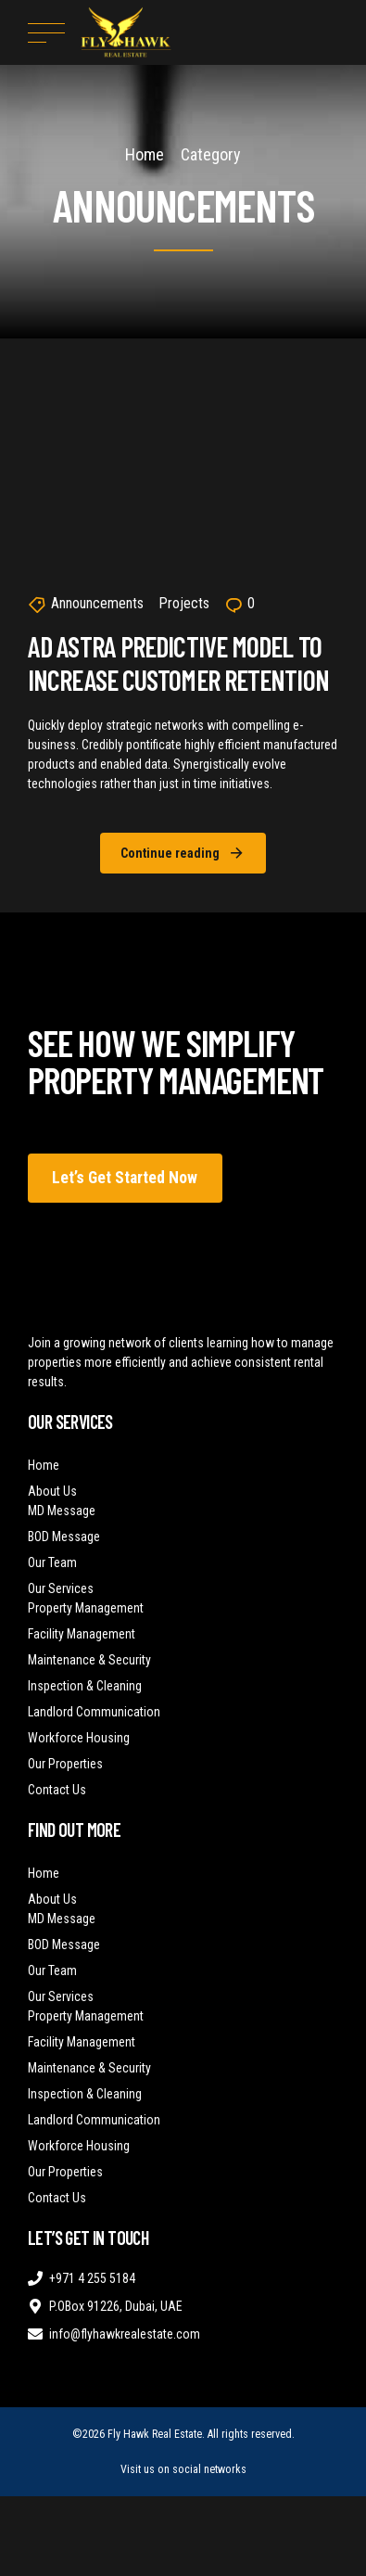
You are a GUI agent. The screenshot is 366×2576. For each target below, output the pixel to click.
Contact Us (57, 1789)
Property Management (86, 1607)
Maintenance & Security (89, 1659)
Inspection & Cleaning (85, 1685)
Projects (183, 603)
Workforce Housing (79, 1737)
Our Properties (65, 1763)
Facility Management (81, 1633)
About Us (52, 1491)
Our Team (52, 1562)
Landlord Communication (94, 1711)
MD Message (61, 1510)
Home (144, 154)
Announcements (97, 603)
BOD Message (64, 1536)
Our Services (61, 1588)
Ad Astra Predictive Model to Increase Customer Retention (178, 663)
